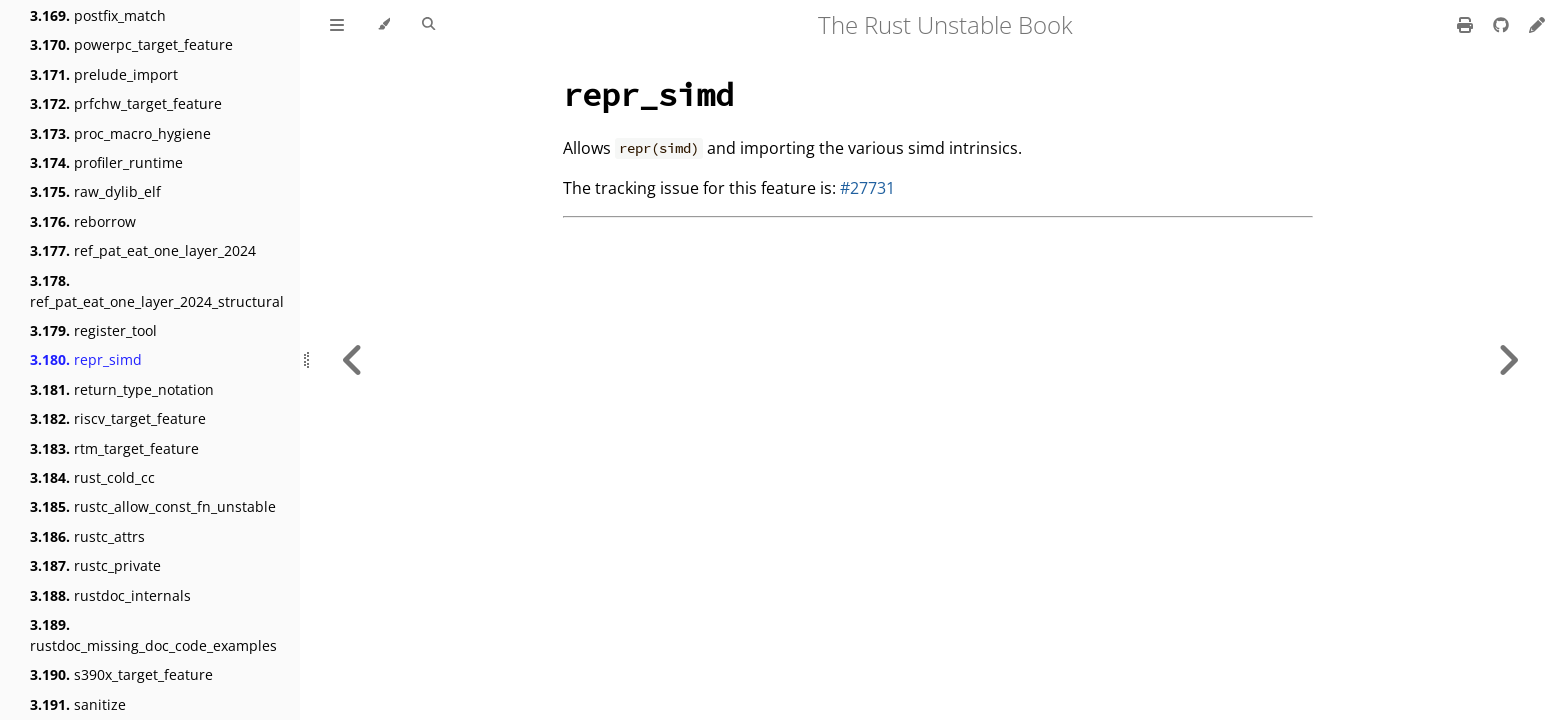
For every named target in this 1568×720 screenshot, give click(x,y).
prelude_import (104, 74)
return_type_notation (122, 389)
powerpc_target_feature (131, 44)
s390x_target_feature (121, 674)
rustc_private (95, 565)
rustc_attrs (87, 536)
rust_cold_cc (92, 477)
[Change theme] (383, 25)
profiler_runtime (106, 162)
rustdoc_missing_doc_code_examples (153, 635)
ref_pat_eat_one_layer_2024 (143, 250)
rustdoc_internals (110, 595)
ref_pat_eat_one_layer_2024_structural (157, 291)
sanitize (78, 704)
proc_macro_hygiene (120, 133)
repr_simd (86, 359)
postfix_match (98, 15)
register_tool (93, 330)
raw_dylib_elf (95, 191)
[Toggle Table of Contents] (337, 25)
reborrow (83, 221)
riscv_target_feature (118, 418)
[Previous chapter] (353, 360)
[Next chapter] (1508, 360)
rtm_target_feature (114, 448)
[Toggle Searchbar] (428, 25)
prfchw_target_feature (126, 103)
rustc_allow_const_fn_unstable (153, 506)
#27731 (867, 188)
